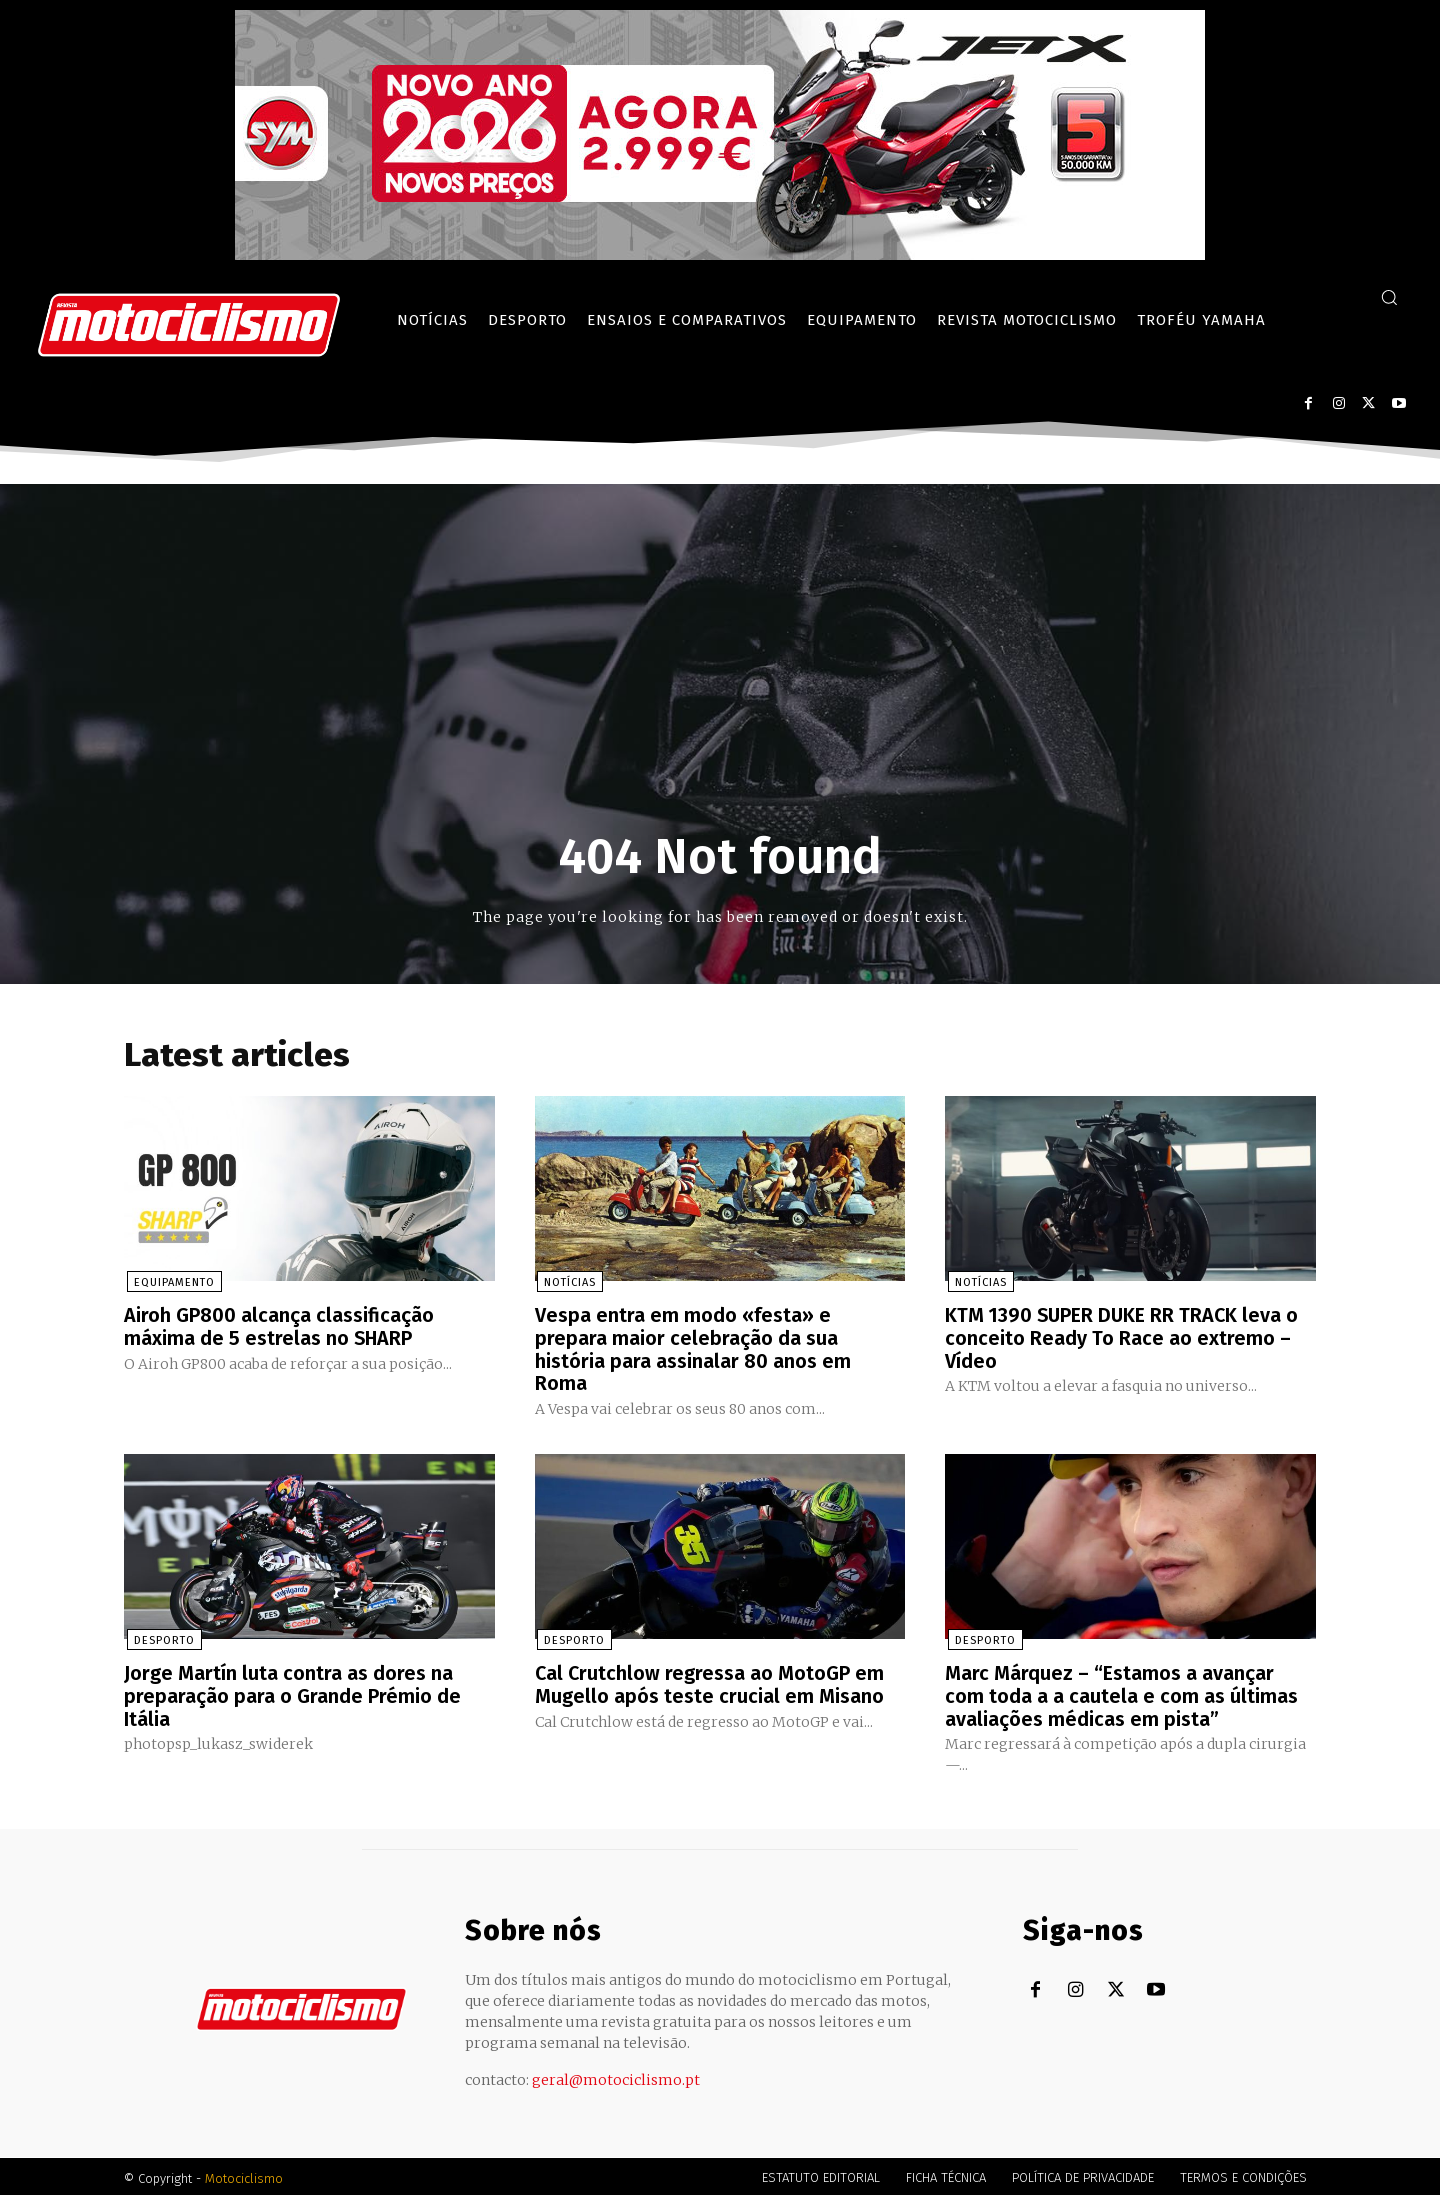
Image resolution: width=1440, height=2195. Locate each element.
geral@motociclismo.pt (616, 2076)
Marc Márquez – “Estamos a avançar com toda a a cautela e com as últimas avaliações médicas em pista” (1121, 1693)
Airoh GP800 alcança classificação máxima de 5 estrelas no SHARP (279, 1327)
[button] (1389, 297)
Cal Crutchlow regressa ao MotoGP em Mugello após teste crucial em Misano (710, 1682)
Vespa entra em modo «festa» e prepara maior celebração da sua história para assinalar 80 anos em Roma (693, 1349)
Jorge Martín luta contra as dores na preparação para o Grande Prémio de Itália (292, 1693)
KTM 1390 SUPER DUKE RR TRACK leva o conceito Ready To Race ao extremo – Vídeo (1124, 1338)
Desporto (161, 1638)
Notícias (568, 1283)
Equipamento (171, 1283)
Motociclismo (244, 2174)
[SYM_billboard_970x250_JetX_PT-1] (720, 255)
